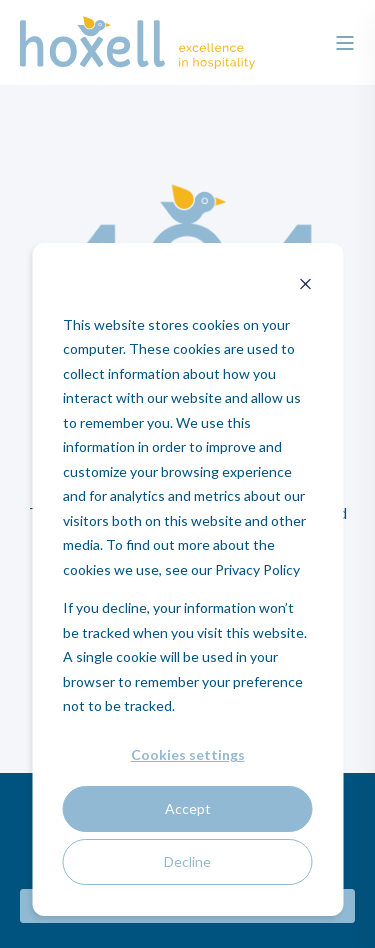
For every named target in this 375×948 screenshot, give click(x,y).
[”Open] (345, 43)
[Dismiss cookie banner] (305, 286)
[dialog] (187, 579)
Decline (187, 861)
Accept (188, 808)
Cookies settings (188, 754)
